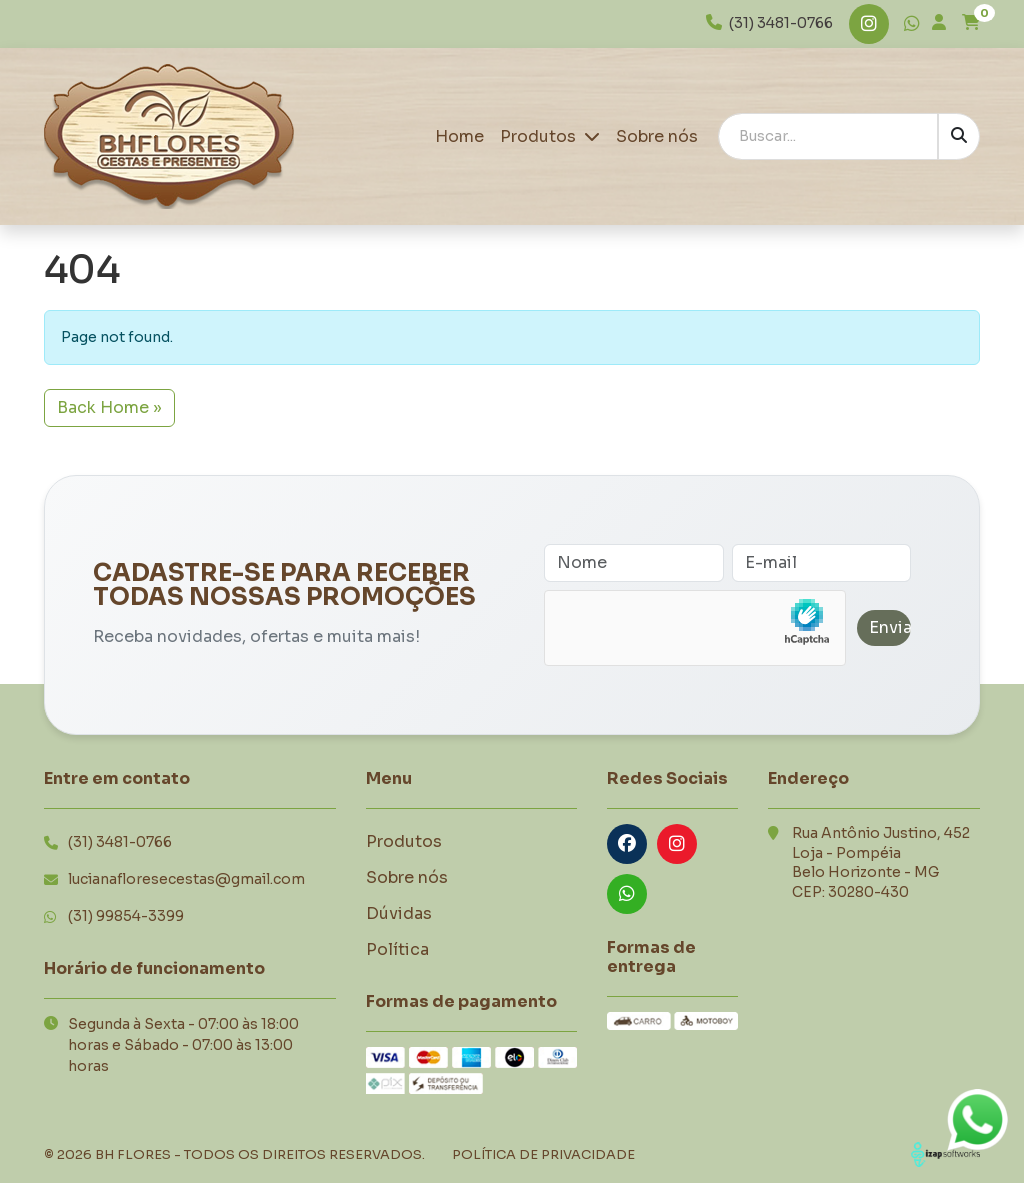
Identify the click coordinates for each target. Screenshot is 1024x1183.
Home (459, 136)
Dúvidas (399, 913)
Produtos (550, 136)
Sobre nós (657, 136)
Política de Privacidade (543, 1154)
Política (397, 949)
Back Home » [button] (109, 407)
